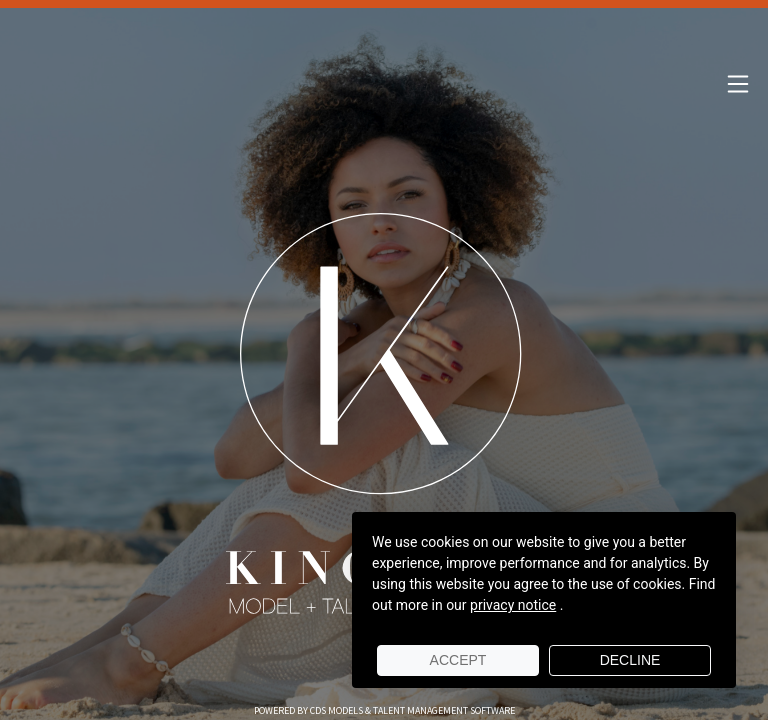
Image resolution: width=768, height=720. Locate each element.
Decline (630, 660)
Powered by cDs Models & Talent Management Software (384, 710)
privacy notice (513, 605)
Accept (458, 660)
